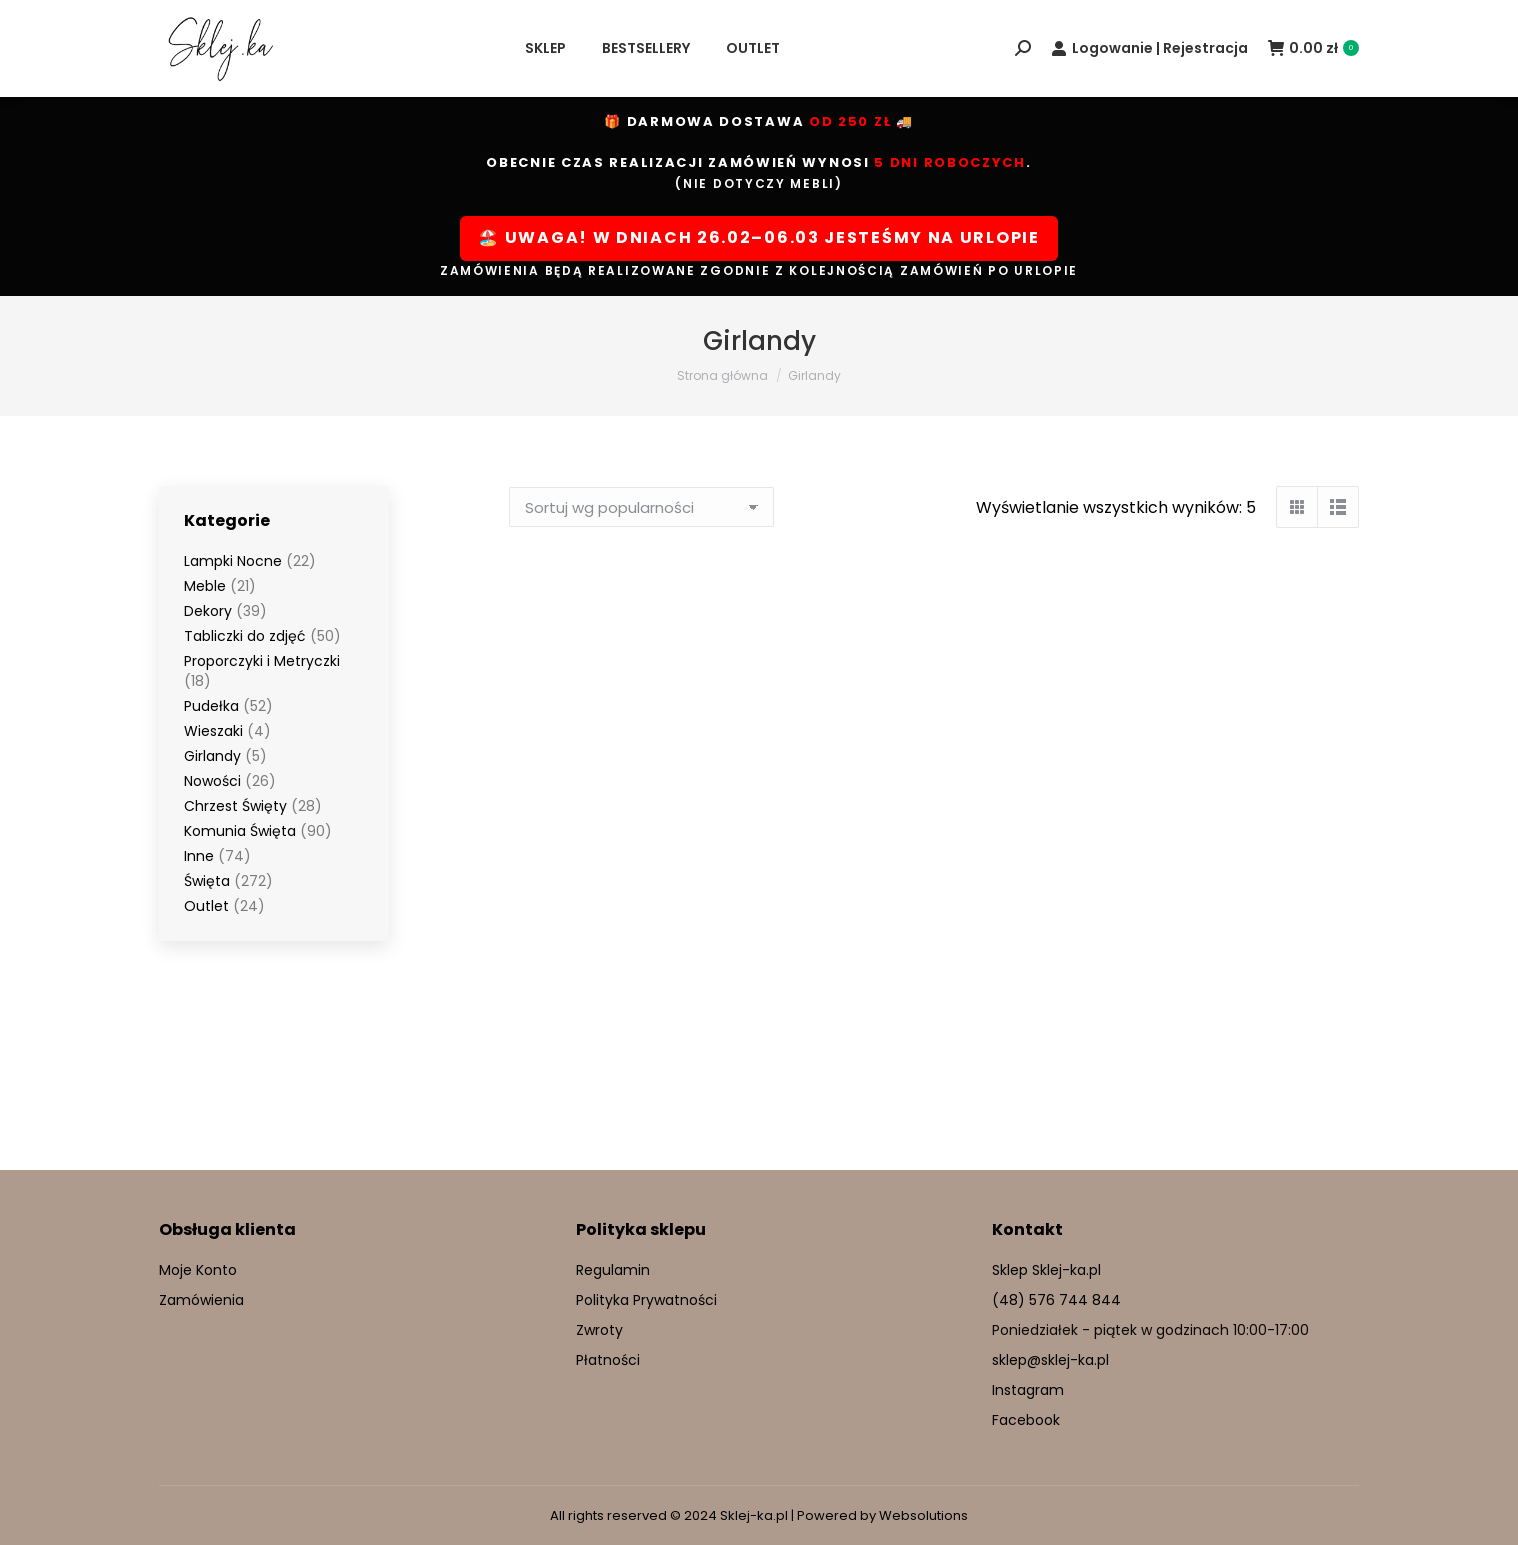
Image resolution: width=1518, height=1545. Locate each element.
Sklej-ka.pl (754, 1515)
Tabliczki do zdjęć (245, 636)
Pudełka (211, 706)
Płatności (608, 1360)
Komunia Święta (240, 831)
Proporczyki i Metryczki (262, 661)
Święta (207, 881)
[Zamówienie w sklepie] (641, 507)
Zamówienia (201, 1300)
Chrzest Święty (235, 806)
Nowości (212, 781)
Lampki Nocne (233, 561)
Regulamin (613, 1270)
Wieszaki (213, 731)
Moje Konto (198, 1270)
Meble (205, 586)
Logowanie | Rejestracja (1149, 48)
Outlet (206, 906)
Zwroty (599, 1330)
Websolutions (923, 1515)
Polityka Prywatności (646, 1300)
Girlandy (212, 756)
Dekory (208, 611)
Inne (199, 856)
